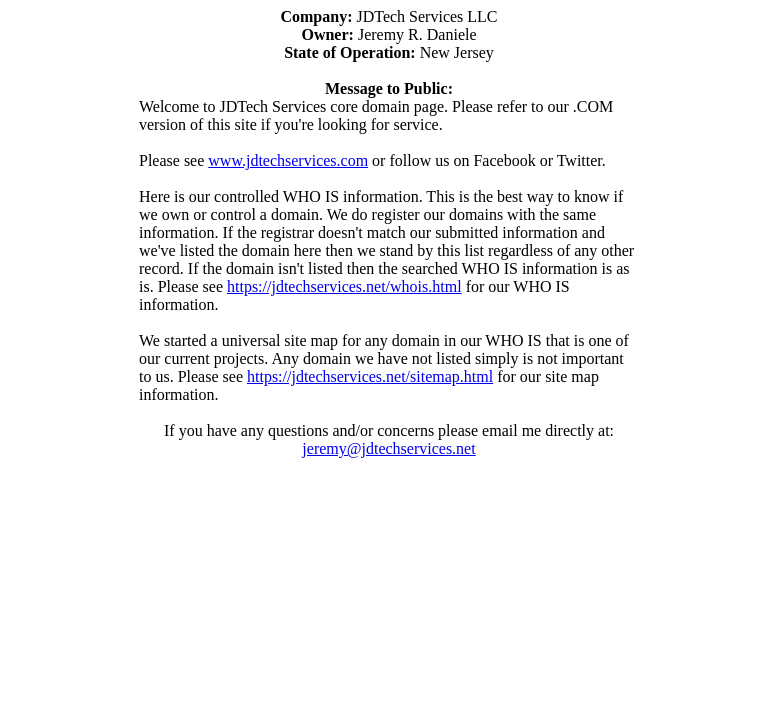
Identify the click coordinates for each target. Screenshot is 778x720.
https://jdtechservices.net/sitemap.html (370, 376)
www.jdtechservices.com (288, 160)
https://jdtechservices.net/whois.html (344, 286)
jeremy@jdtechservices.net (388, 448)
